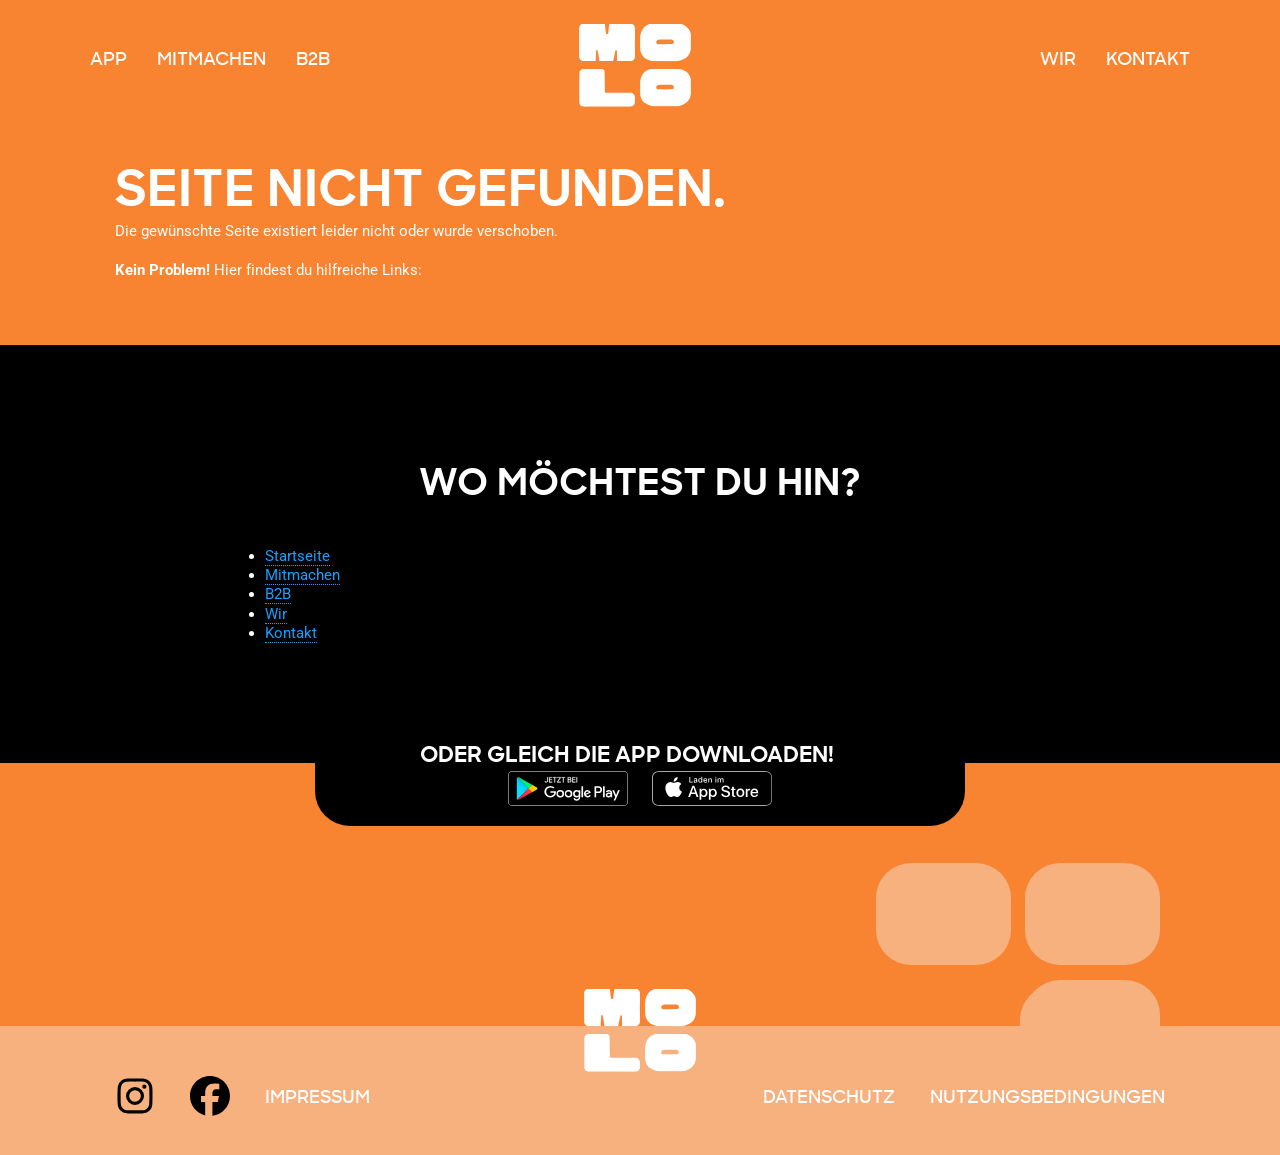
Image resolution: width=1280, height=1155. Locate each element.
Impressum (317, 1098)
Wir (1058, 60)
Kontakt (1148, 60)
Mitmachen (211, 60)
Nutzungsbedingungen (1047, 1098)
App (108, 60)
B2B (313, 60)
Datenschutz (829, 1098)
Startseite (297, 556)
